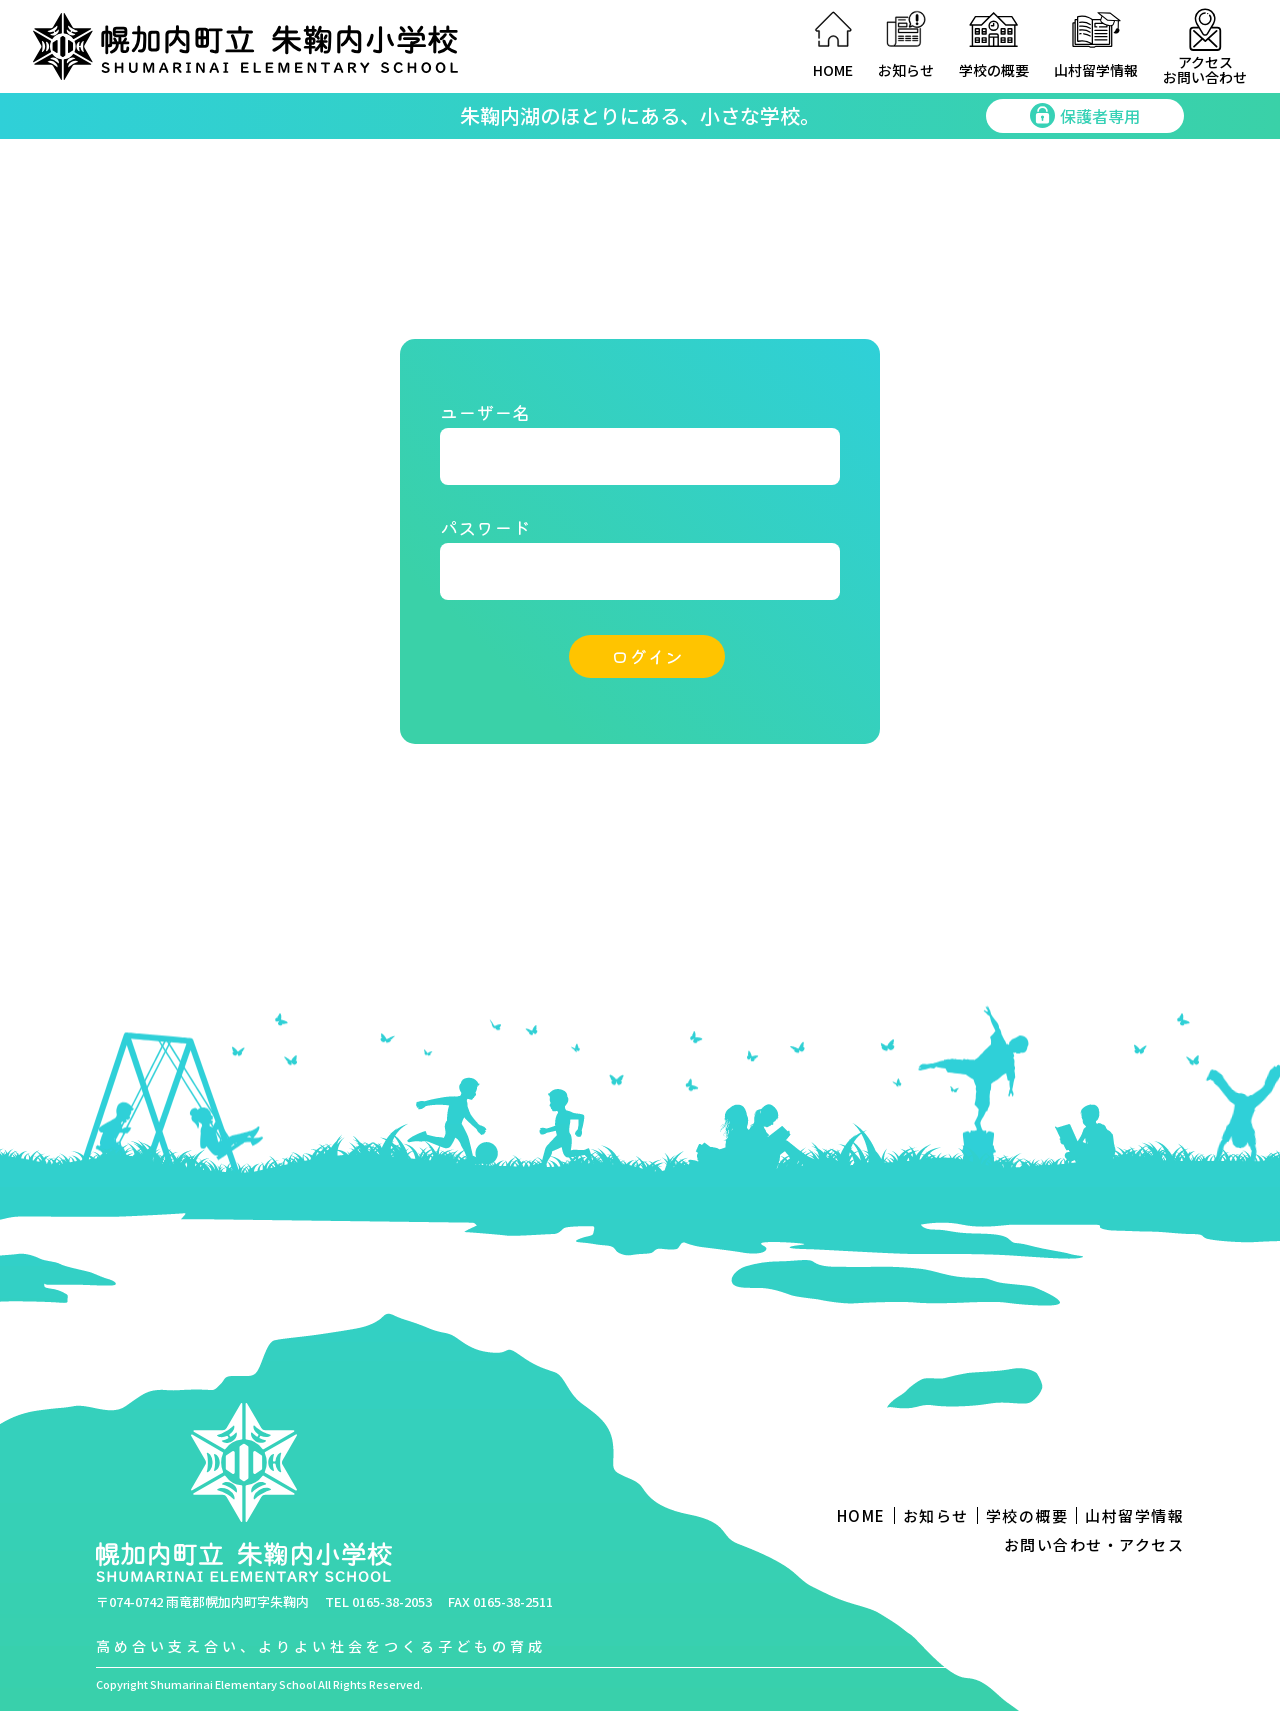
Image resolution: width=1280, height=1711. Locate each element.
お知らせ (906, 70)
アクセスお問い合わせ (1205, 69)
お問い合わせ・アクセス (1094, 1544)
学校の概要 (994, 70)
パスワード (485, 527)
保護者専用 (1085, 116)
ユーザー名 (485, 412)
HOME (833, 70)
